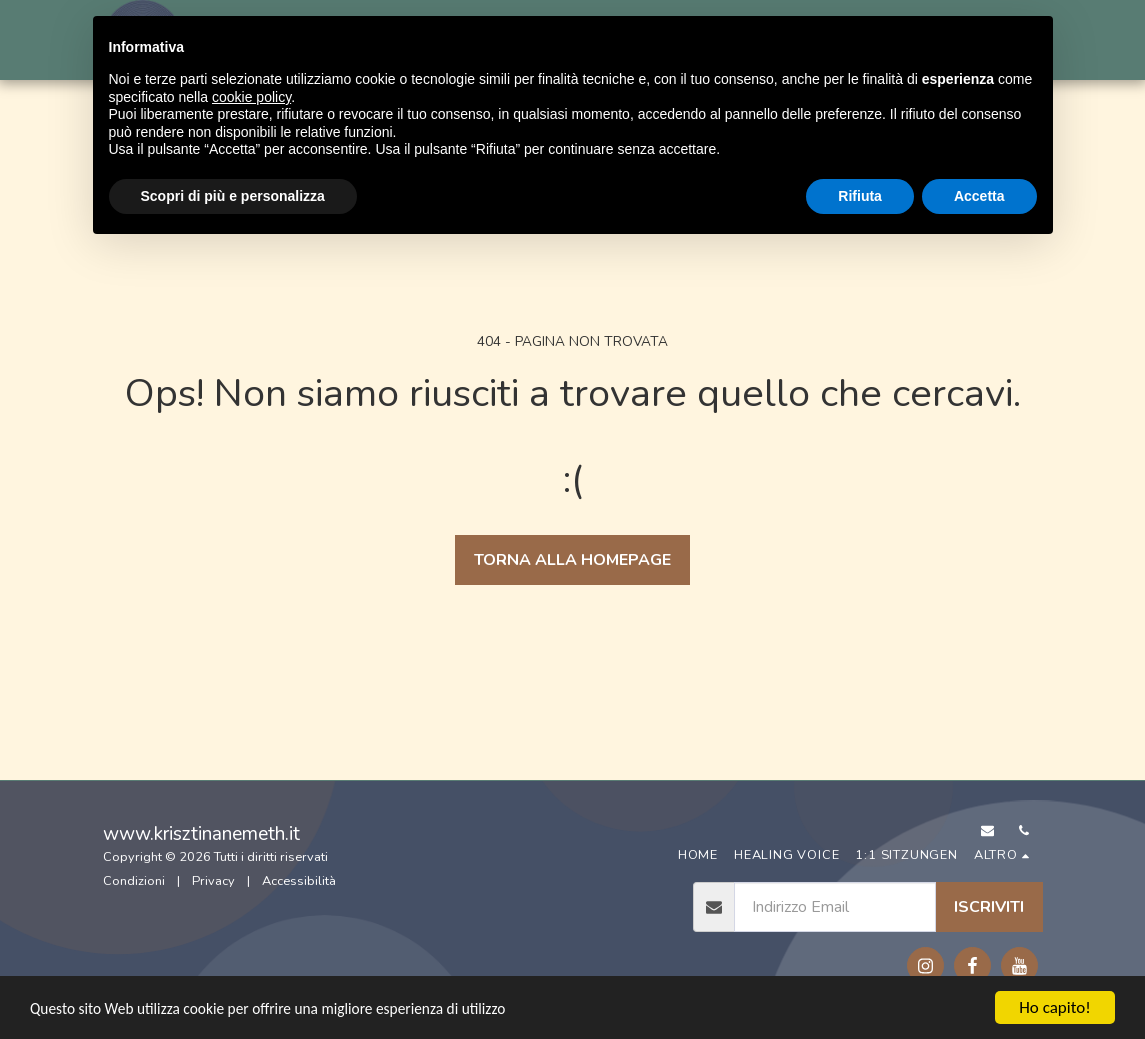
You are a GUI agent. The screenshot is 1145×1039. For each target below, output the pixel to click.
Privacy (213, 881)
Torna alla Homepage (572, 560)
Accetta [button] (979, 196)
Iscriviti (989, 907)
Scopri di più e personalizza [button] (233, 196)
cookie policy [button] (251, 97)
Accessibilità (299, 881)
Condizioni (134, 881)
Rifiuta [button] (860, 196)
